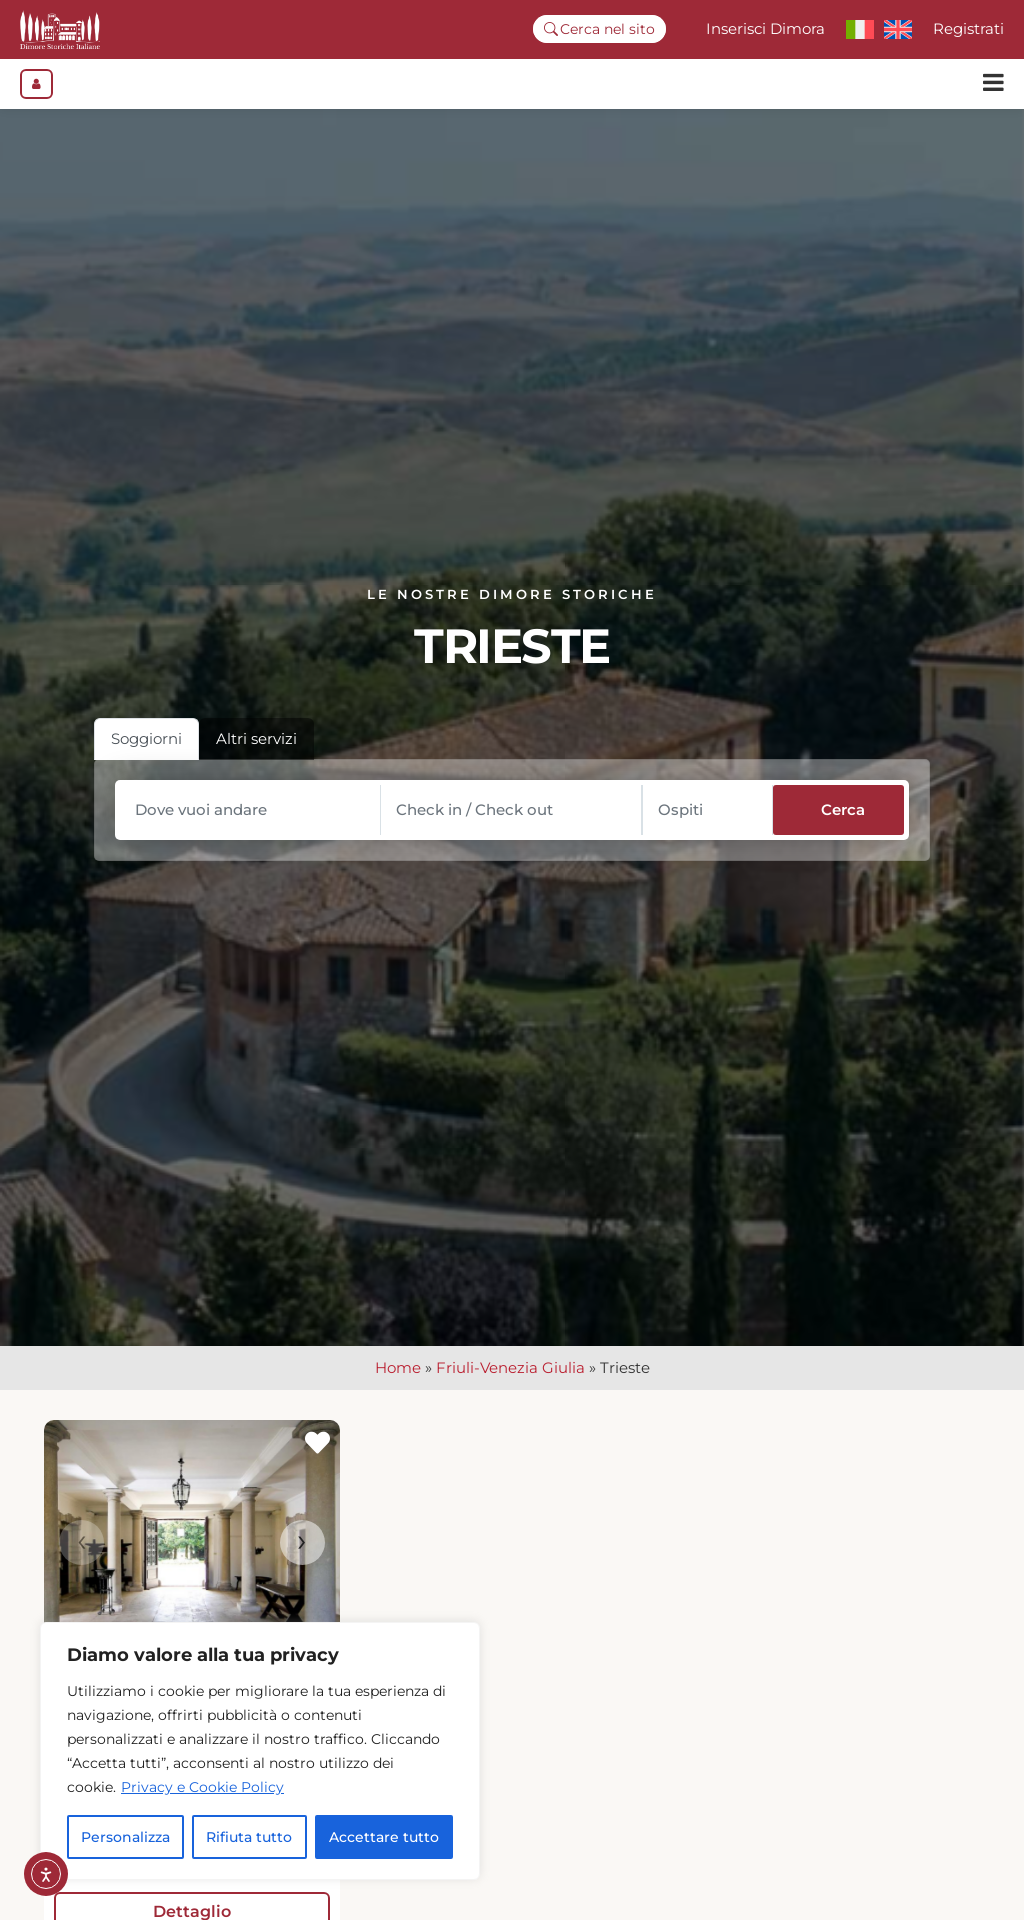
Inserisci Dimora (765, 28)
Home (398, 1378)
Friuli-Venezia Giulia (510, 1378)
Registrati (968, 28)
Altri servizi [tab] (256, 748)
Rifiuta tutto (249, 1837)
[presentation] (81, 1553)
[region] (260, 1751)
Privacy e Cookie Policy (202, 1787)
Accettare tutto (384, 1837)
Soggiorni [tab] (146, 748)
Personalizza (125, 1837)
